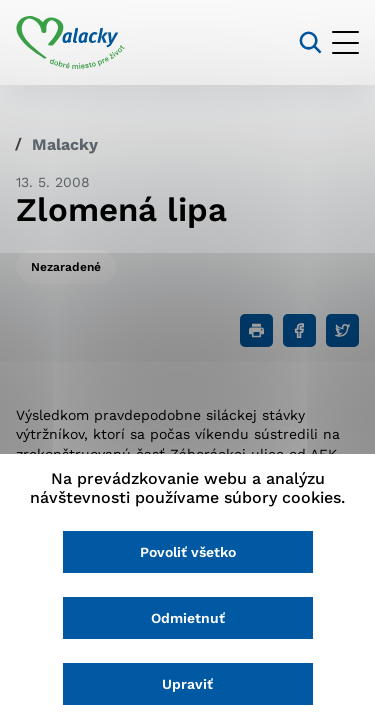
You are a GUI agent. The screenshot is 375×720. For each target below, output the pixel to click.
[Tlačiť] (256, 330)
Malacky (65, 144)
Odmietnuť (188, 618)
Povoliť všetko (188, 552)
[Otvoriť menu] (345, 42)
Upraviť (187, 684)
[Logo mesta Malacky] (70, 43)
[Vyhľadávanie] (310, 42)
